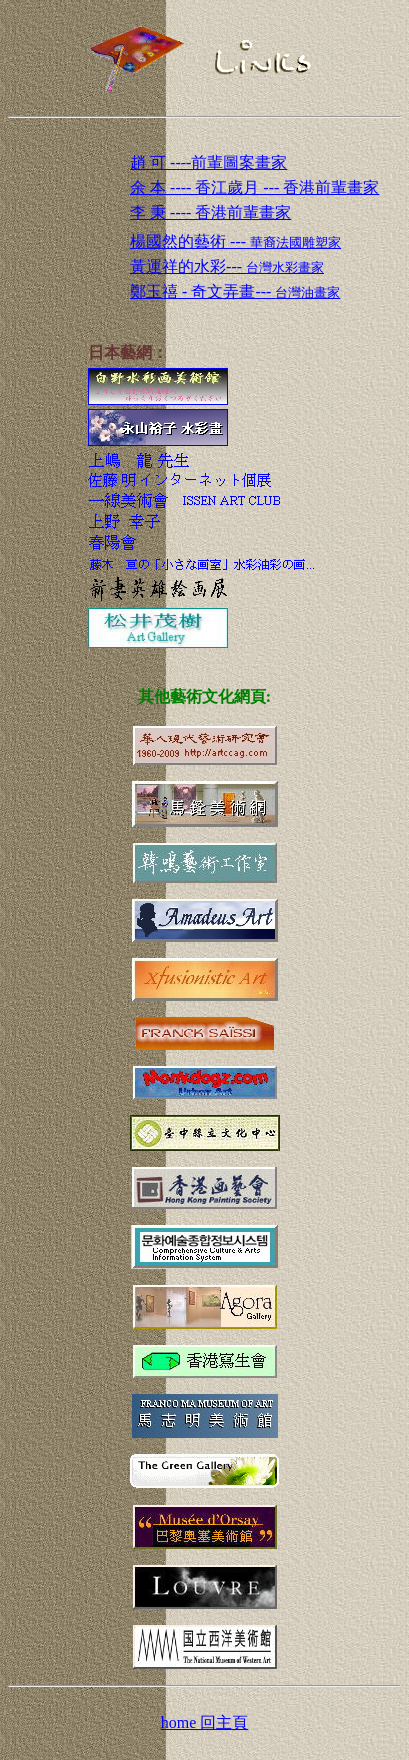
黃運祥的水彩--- (227, 266)
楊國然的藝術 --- (235, 241)
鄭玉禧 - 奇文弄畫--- (235, 291)
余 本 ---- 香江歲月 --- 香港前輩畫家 (254, 187)
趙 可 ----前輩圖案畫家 (208, 162)
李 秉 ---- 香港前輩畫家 (210, 212)
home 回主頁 (205, 1722)
